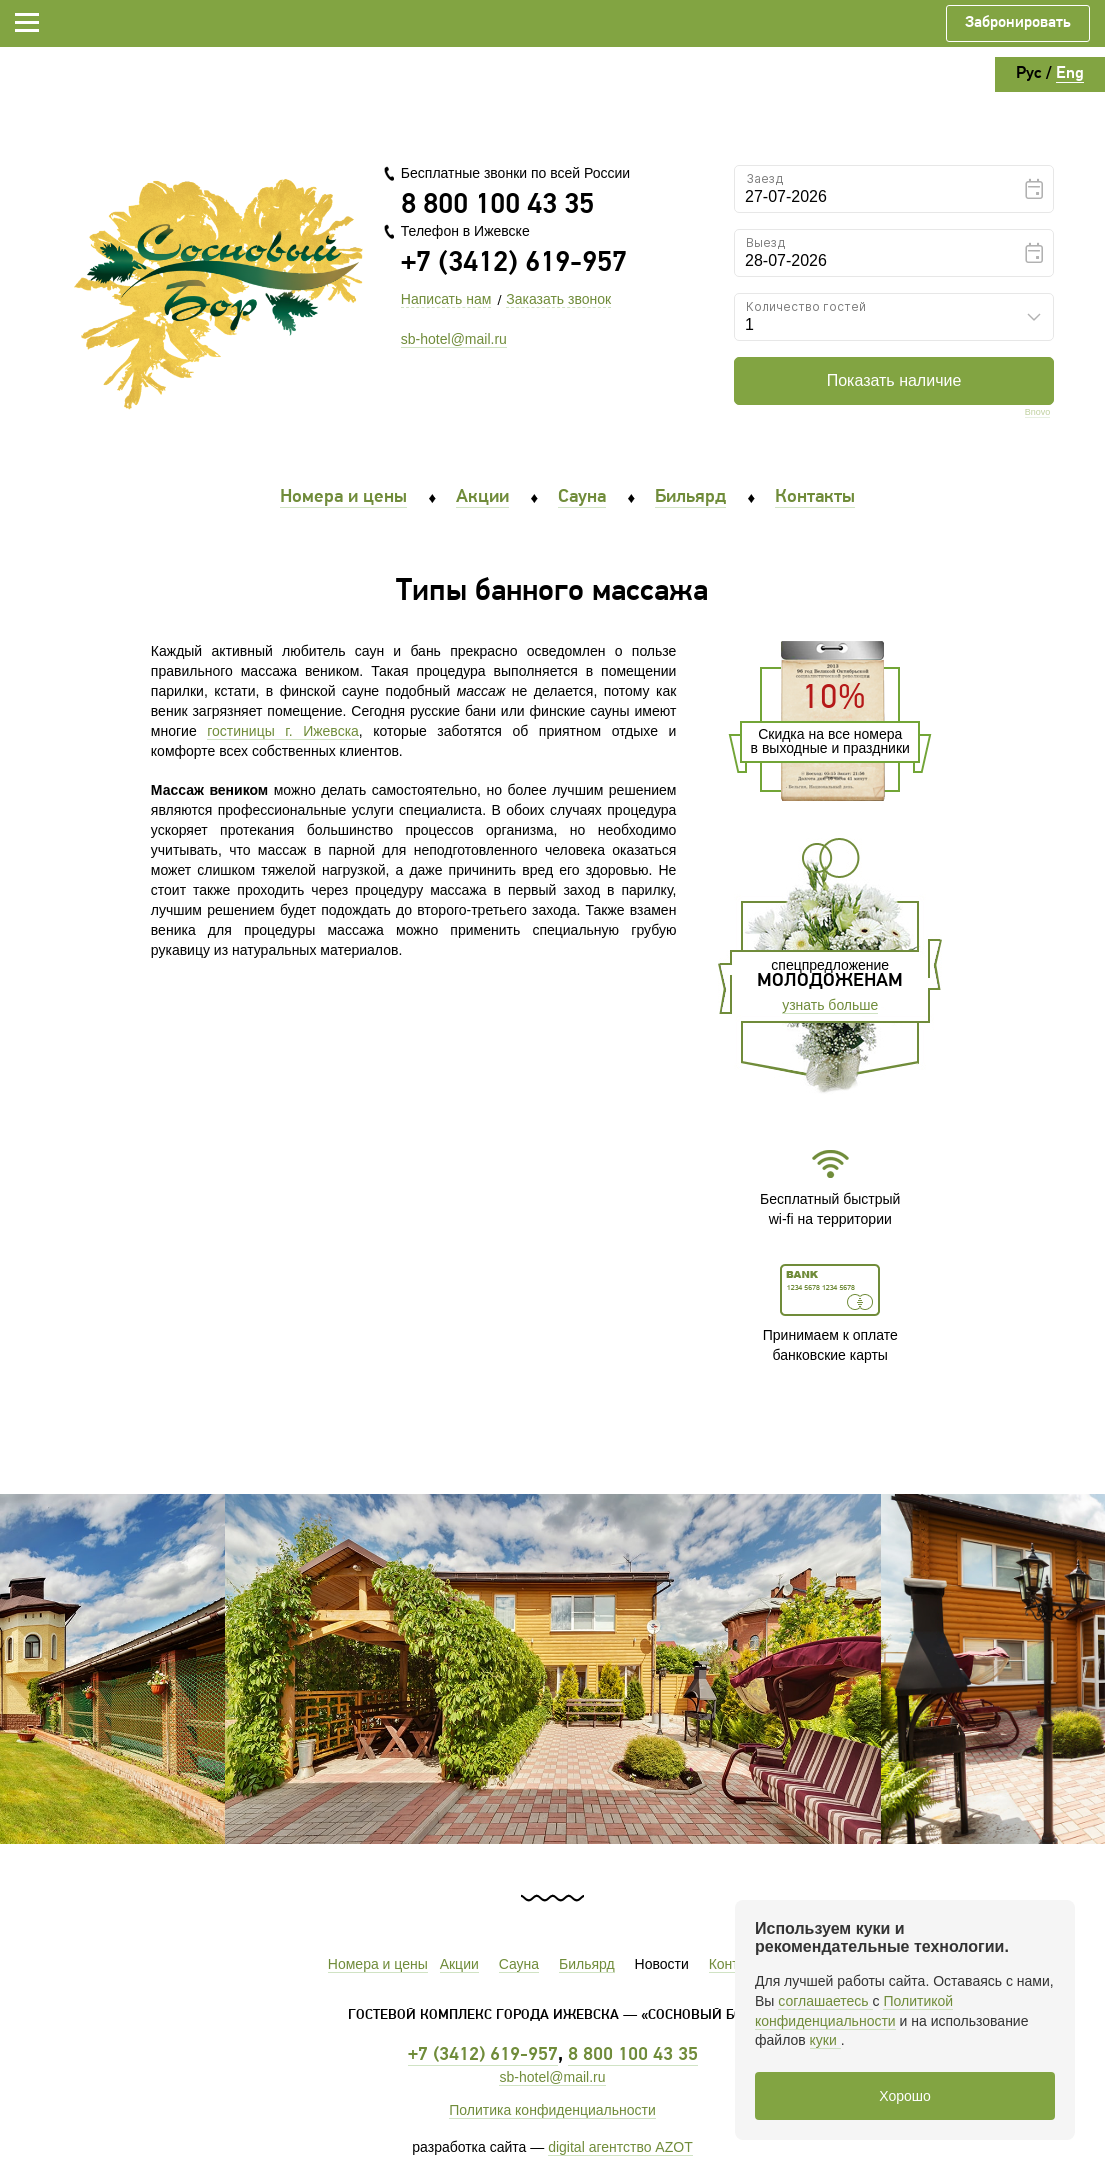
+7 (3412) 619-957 (514, 263)
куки (825, 2040)
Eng (1070, 73)
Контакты (815, 497)
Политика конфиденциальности (552, 2110)
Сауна (582, 497)
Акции (482, 497)
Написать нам (446, 299)
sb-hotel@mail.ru (454, 339)
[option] (553, 1669)
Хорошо (905, 2096)
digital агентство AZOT (620, 2147)
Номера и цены (343, 497)
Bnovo (1038, 412)
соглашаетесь (825, 2001)
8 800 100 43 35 (497, 205)
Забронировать (1018, 23)
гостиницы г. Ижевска (283, 731)
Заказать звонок (558, 299)
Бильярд (690, 497)
